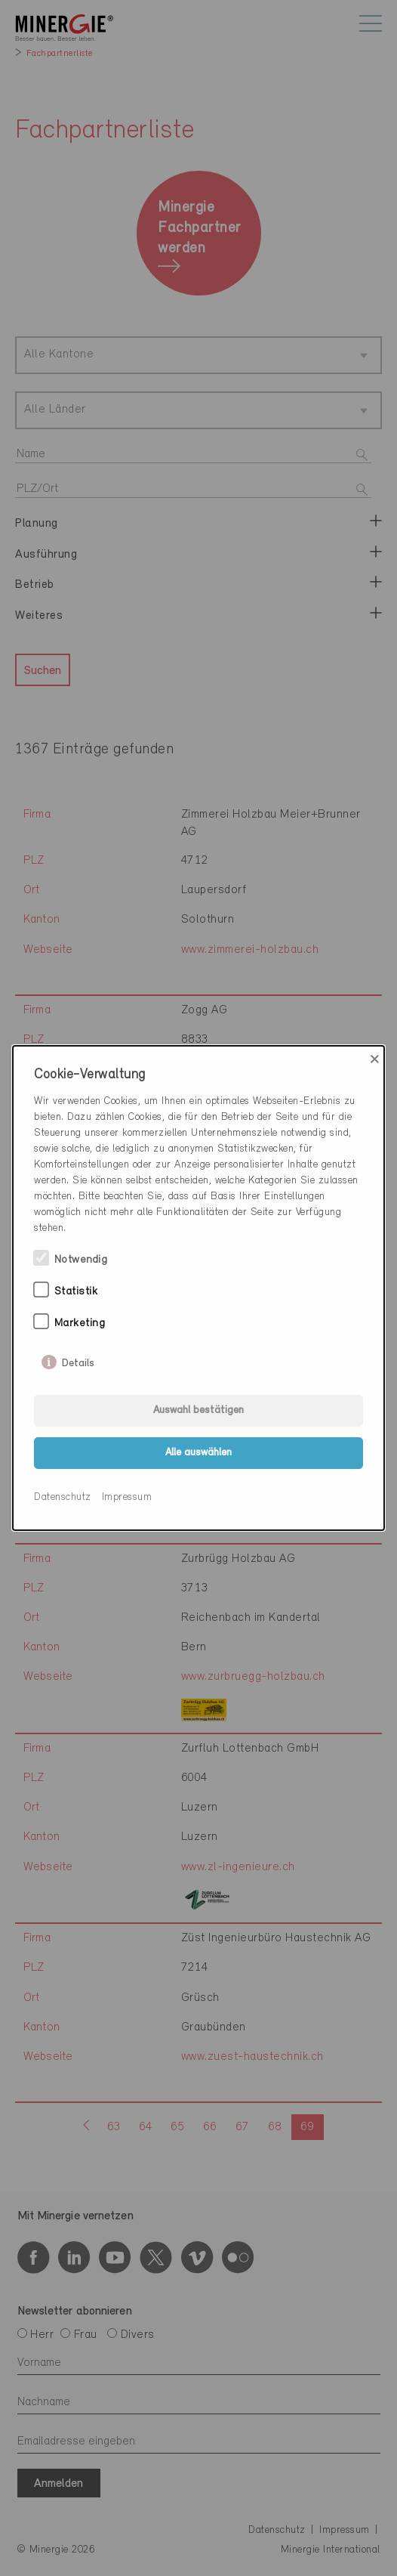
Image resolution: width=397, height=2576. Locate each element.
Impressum (127, 1497)
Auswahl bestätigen (198, 1410)
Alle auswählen (198, 1452)
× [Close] (375, 1059)
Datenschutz (62, 1497)
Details (78, 1360)
